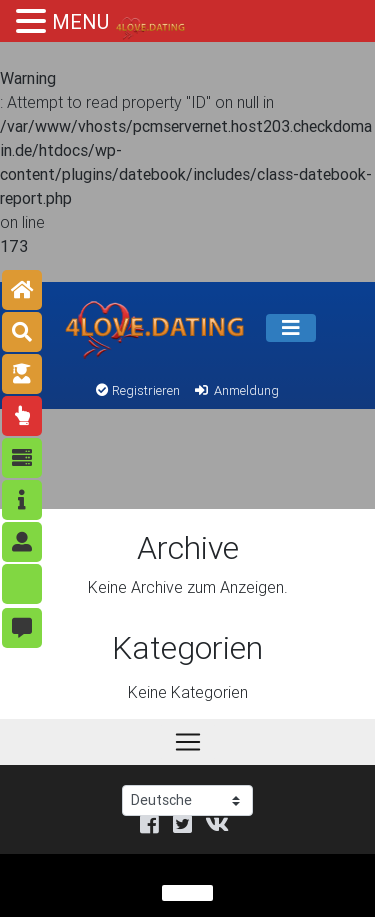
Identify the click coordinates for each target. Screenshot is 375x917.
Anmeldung (235, 390)
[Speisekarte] (291, 328)
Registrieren (138, 390)
